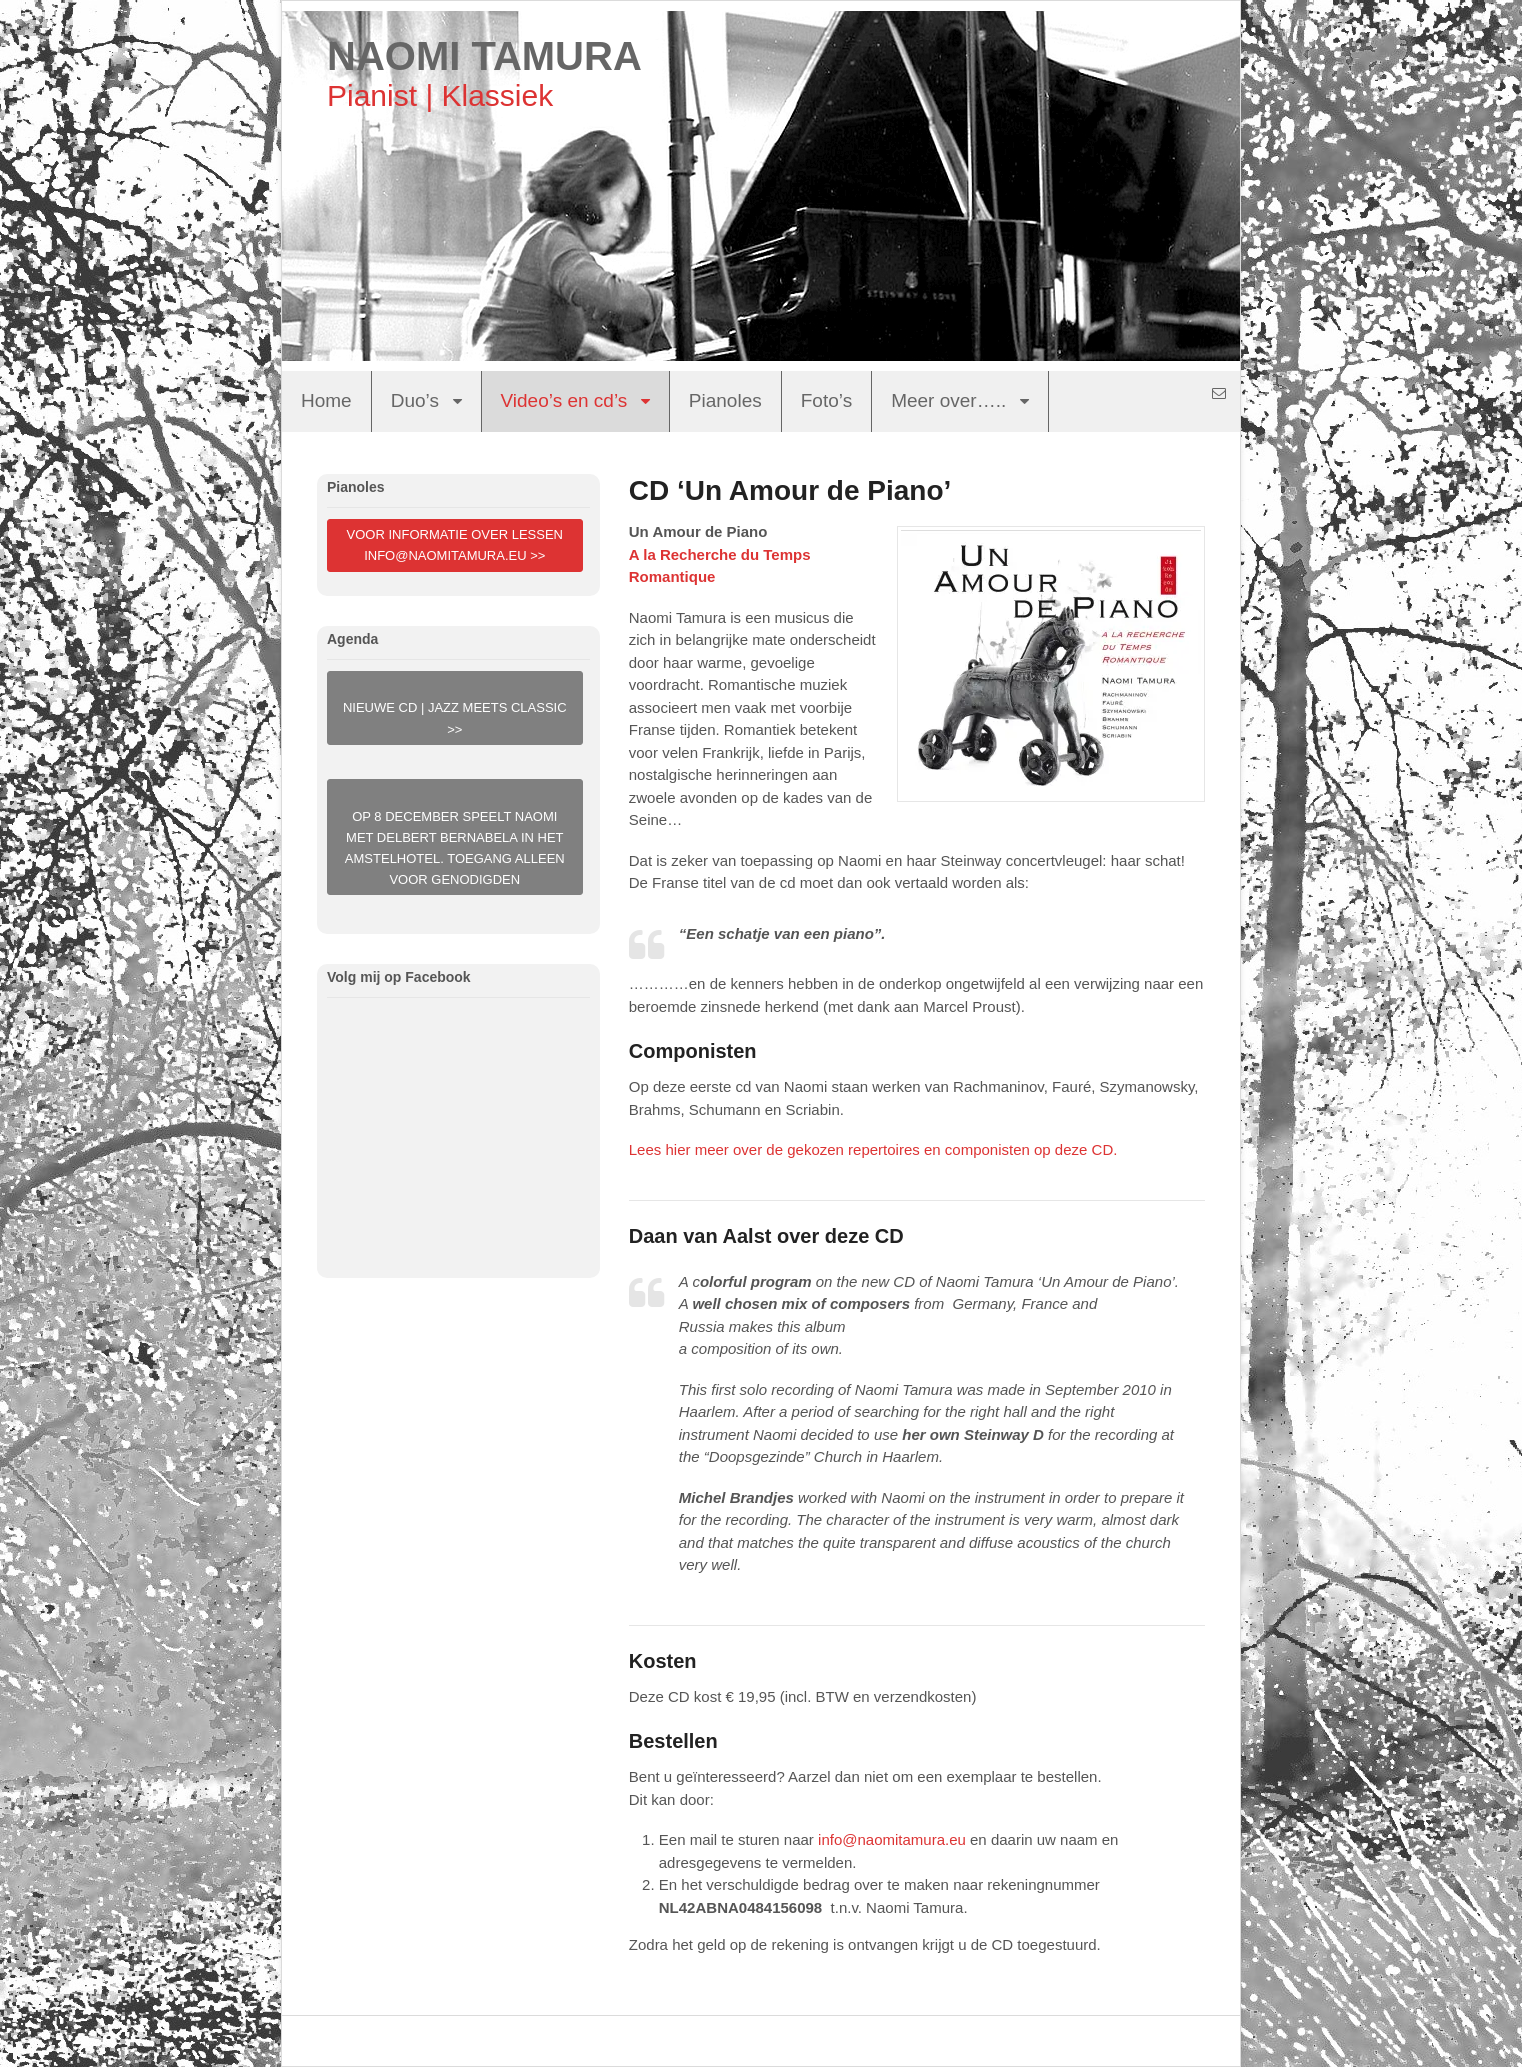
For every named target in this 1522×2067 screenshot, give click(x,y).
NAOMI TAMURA (484, 56)
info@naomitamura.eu (892, 1839)
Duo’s (415, 400)
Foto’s (826, 400)
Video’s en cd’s (564, 400)
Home (326, 400)
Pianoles (725, 400)
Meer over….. (948, 400)
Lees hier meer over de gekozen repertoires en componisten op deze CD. (873, 1149)
